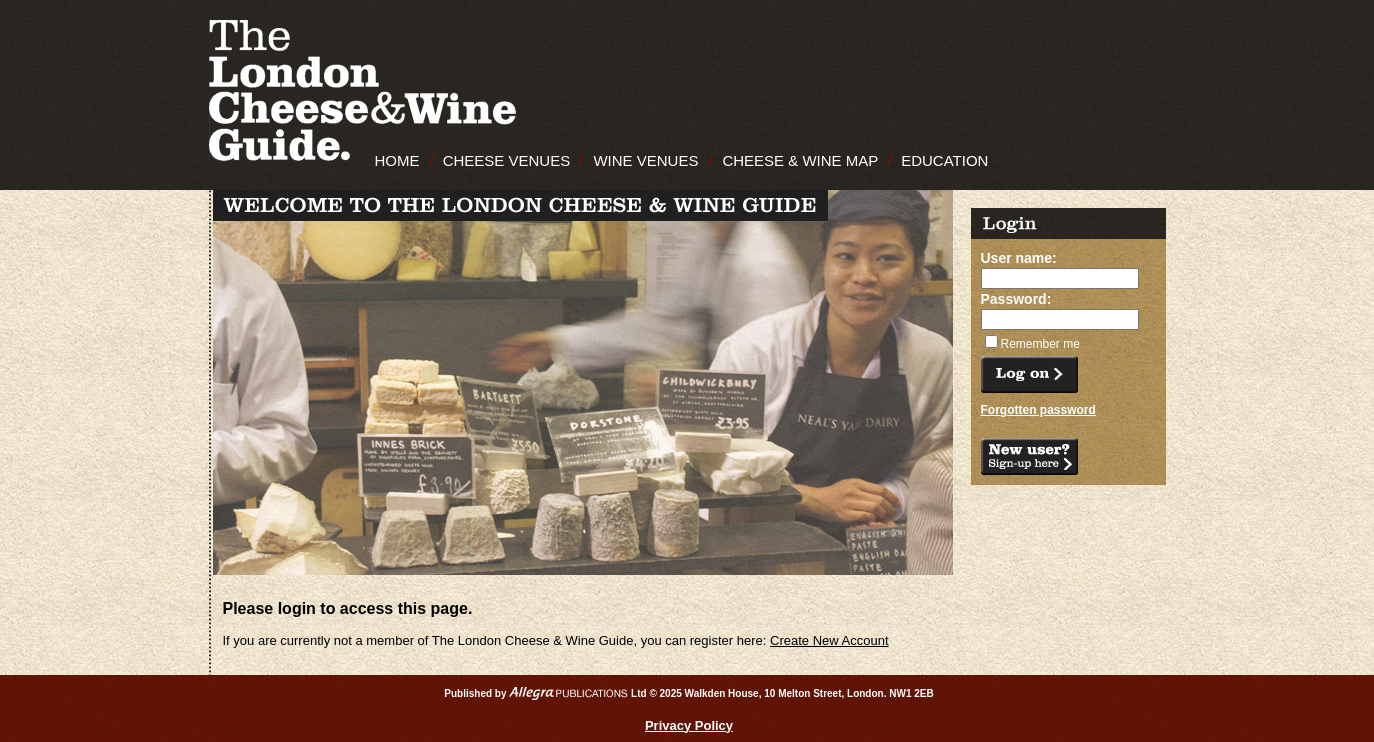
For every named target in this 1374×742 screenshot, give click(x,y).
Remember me (1040, 344)
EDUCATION (944, 160)
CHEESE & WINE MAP (800, 160)
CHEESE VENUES (507, 160)
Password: (1016, 299)
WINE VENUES (645, 160)
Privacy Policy (689, 725)
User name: (1019, 258)
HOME (397, 160)
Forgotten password (1038, 410)
